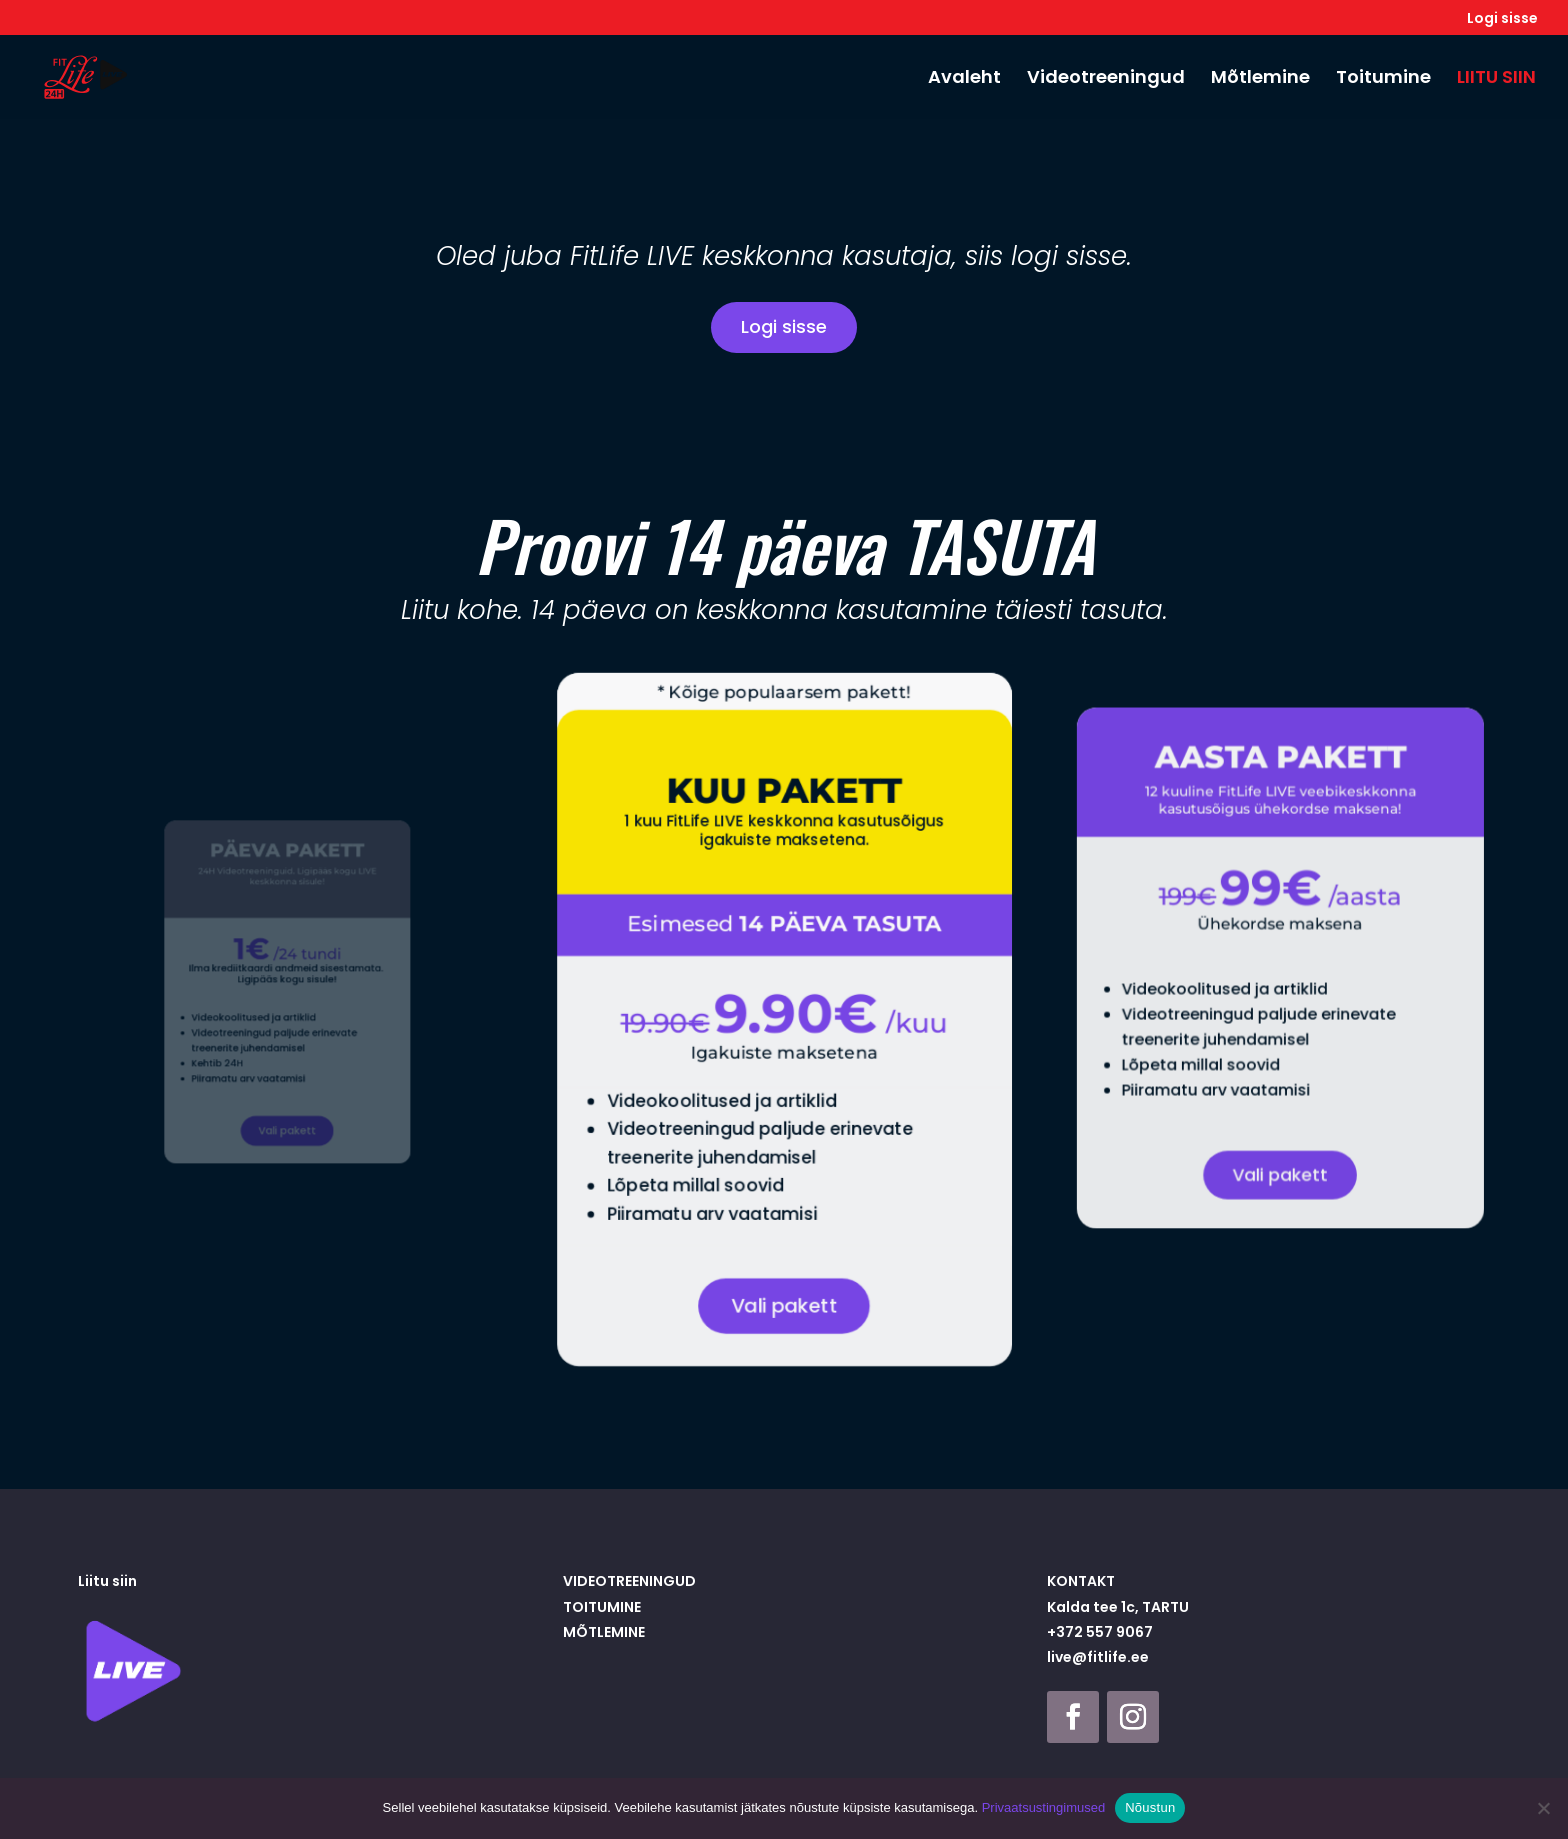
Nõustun (1150, 1807)
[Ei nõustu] (1543, 1808)
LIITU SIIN (1496, 79)
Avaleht (964, 79)
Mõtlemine (1260, 79)
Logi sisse (1502, 19)
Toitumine (1383, 79)
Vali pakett (287, 1105)
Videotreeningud (1106, 79)
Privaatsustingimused (1044, 1807)
